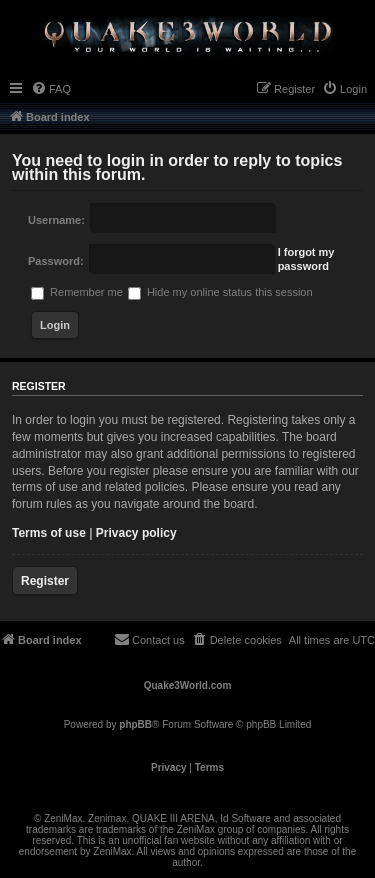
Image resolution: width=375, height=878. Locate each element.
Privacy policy (136, 533)
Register (45, 581)
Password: (56, 261)
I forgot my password (306, 259)
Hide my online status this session (220, 292)
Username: (56, 220)
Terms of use (49, 533)
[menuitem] (51, 89)
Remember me (77, 292)
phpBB (135, 724)
